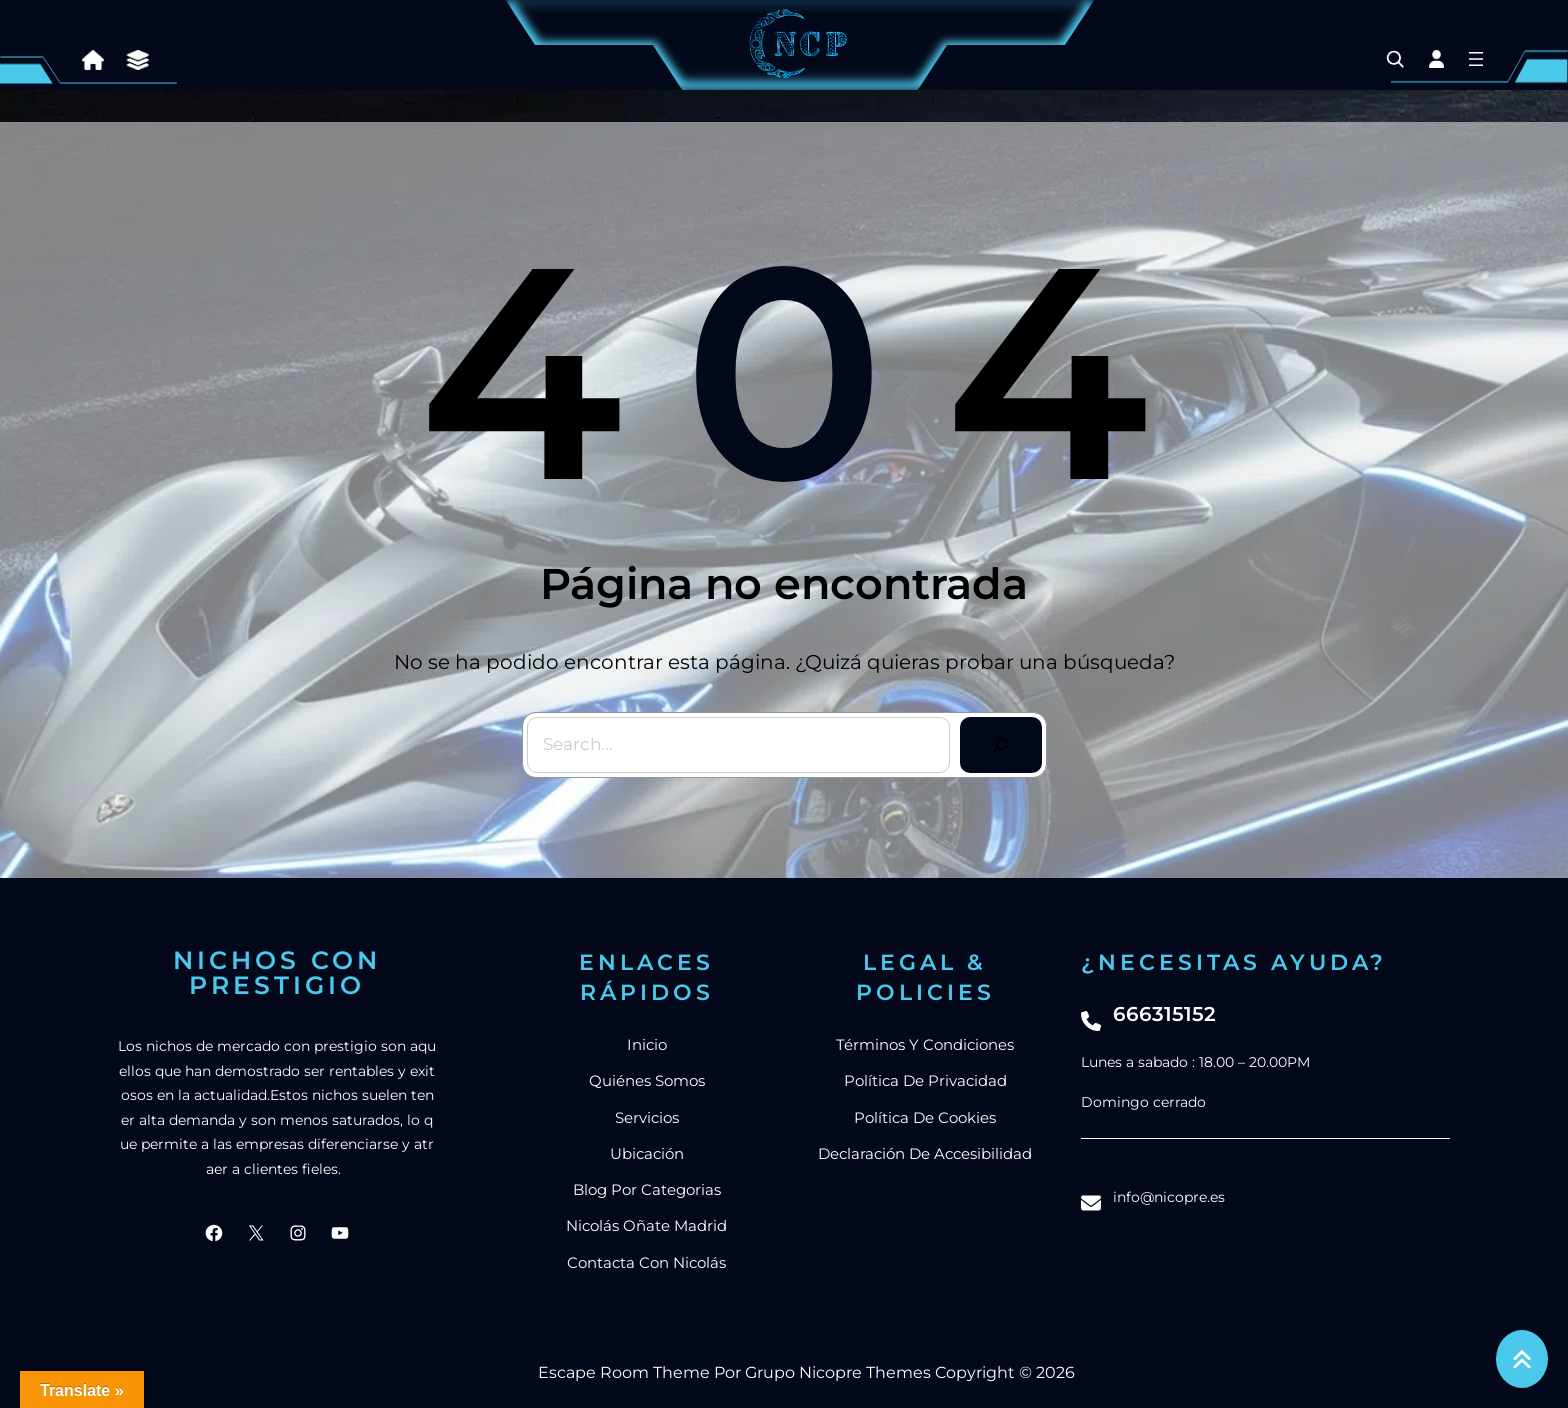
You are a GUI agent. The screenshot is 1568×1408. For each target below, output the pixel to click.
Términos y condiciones (925, 1044)
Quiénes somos (647, 1080)
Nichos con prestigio (277, 972)
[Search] (1001, 745)
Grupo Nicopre (803, 1372)
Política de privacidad (925, 1080)
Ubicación (647, 1153)
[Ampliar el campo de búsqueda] (1395, 59)
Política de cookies (925, 1117)
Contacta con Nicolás (646, 1262)
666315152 (1164, 1014)
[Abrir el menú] (1476, 59)
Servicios (647, 1117)
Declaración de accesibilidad (925, 1153)
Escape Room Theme (624, 1372)
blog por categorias (647, 1189)
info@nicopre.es (1169, 1197)
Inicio (647, 1044)
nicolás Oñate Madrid (646, 1225)
